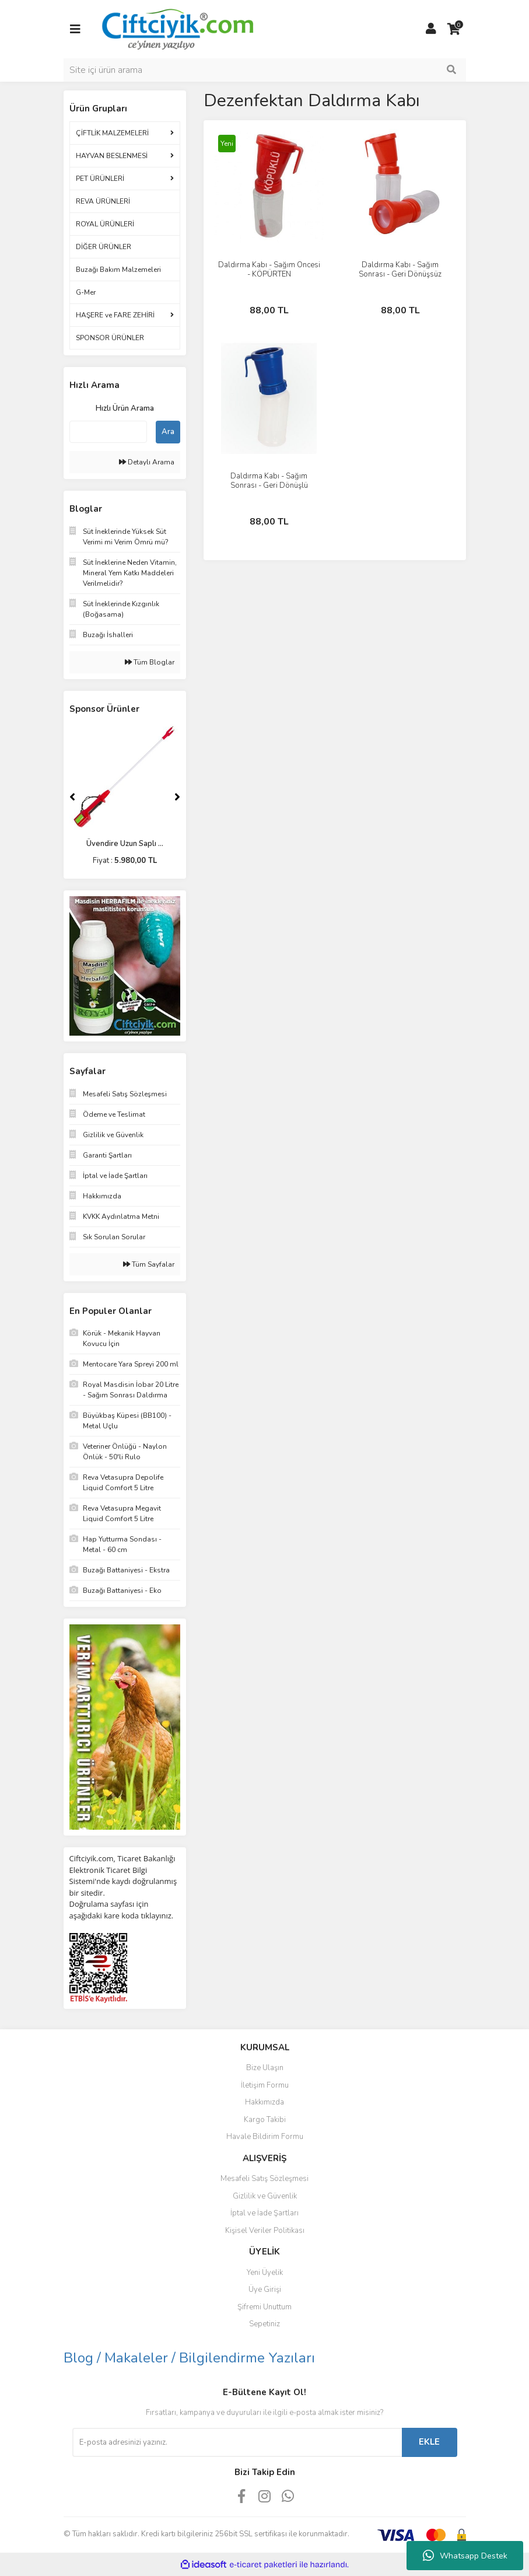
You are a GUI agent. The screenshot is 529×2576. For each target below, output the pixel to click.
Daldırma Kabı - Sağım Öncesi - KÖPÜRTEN (269, 269)
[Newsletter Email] (237, 2442)
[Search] (265, 70)
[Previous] (72, 797)
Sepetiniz (264, 2324)
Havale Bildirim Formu (264, 2136)
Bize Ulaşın (264, 2068)
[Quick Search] (108, 432)
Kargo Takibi (265, 2119)
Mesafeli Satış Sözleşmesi (264, 2178)
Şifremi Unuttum (264, 2307)
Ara (168, 432)
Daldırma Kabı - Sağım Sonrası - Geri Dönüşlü (269, 481)
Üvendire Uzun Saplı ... (124, 843)
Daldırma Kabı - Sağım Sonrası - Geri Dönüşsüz (400, 269)
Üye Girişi (264, 2289)
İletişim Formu (265, 2085)
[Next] (177, 797)
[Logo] (177, 28)
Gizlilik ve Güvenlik (265, 2196)
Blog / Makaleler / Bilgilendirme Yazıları (189, 2357)
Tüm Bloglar (149, 662)
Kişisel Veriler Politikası (264, 2230)
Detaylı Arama (146, 462)
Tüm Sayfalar (148, 1264)
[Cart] (454, 29)
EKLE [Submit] (429, 2442)
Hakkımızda (264, 2102)
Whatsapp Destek (465, 2555)
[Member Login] (431, 29)
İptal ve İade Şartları (264, 2213)
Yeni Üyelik (265, 2272)
